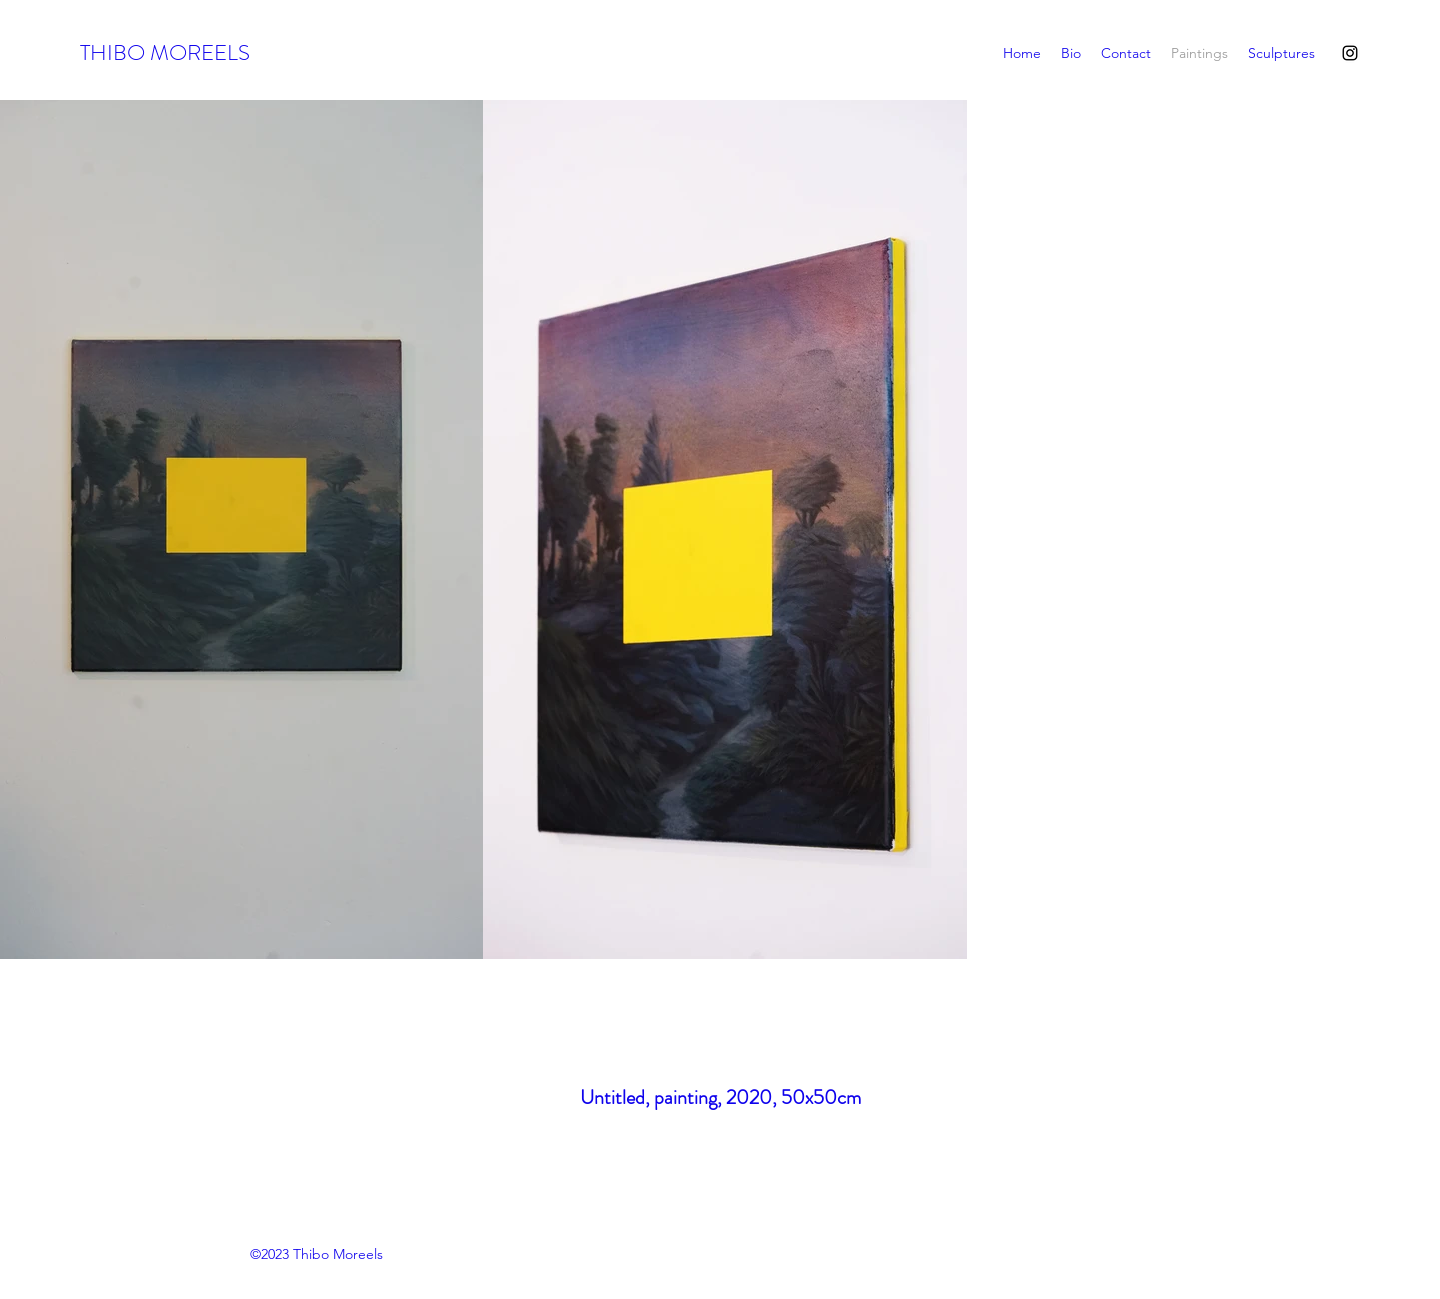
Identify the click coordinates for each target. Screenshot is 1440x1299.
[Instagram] (1350, 53)
